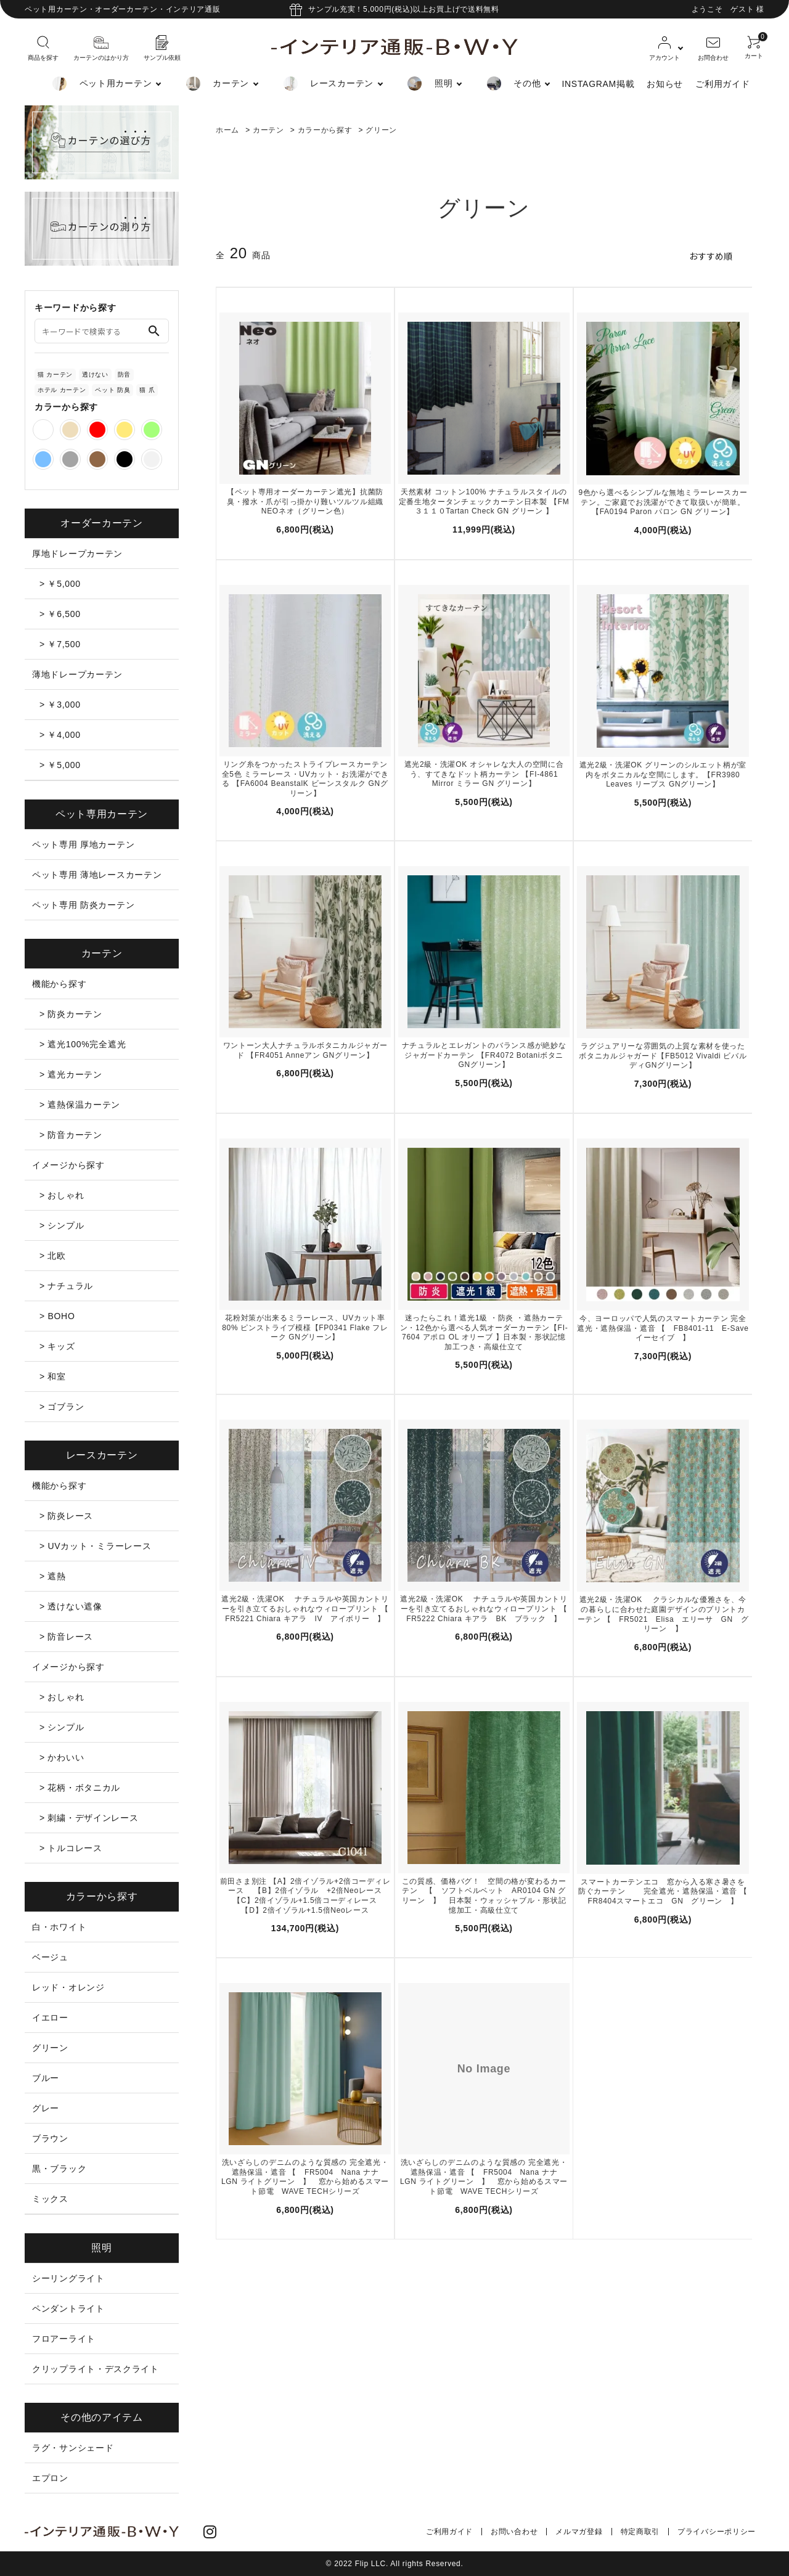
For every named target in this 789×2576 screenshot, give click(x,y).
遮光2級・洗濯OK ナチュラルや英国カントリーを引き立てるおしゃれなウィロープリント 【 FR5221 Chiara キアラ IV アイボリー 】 (306, 1608)
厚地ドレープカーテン (77, 553)
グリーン (381, 130)
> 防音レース (66, 1637)
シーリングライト (68, 2278)
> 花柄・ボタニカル (79, 1788)
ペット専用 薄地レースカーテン (96, 875)
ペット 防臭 (112, 389)
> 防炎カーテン (70, 1014)
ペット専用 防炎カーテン (83, 905)
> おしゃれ (61, 1195)
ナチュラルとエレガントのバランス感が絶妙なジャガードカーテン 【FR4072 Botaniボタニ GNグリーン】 (484, 1055)
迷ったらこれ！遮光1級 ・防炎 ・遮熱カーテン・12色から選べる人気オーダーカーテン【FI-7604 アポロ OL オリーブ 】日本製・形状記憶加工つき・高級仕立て (484, 1332)
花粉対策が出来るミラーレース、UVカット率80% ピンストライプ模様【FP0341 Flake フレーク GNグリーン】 (305, 1327)
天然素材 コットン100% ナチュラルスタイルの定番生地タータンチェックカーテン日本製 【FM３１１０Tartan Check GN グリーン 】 (484, 501)
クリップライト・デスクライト (95, 2369)
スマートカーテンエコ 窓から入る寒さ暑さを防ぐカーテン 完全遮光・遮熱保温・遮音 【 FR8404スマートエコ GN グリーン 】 (663, 1891)
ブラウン (50, 2138)
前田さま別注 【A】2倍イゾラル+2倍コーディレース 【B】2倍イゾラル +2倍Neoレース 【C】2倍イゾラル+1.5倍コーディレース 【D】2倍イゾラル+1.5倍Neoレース (305, 1896)
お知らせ (665, 84)
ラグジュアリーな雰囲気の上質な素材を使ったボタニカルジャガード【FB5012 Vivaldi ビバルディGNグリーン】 (662, 1055)
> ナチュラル (66, 1286)
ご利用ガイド (722, 84)
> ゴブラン (61, 1407)
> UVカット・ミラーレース (95, 1546)
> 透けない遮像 (70, 1606)
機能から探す (59, 984)
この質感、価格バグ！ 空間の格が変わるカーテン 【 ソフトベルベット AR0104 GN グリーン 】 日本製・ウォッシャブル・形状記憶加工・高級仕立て (484, 1896)
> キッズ (57, 1346)
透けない (95, 374)
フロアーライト (64, 2339)
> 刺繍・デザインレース (88, 1818)
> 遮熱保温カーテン (79, 1105)
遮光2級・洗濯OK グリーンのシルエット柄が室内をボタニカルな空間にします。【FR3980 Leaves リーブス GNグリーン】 (662, 774)
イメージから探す (68, 1165)
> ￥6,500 (60, 614)
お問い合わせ (514, 2531)
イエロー (50, 2017)
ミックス (50, 2199)
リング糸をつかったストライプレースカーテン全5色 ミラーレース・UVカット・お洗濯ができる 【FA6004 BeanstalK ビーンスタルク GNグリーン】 (305, 779)
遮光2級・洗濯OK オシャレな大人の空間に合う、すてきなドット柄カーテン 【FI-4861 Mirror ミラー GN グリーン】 (484, 774)
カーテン (268, 130)
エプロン (50, 2478)
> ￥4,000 (60, 735)
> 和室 (52, 1376)
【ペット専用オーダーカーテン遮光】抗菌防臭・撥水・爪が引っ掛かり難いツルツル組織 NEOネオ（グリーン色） (305, 501)
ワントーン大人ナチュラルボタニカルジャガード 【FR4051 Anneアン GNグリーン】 (305, 1050)
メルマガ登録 (578, 2531)
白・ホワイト (59, 1927)
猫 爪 (147, 389)
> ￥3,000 (60, 704)
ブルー (45, 2078)
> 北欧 (52, 1256)
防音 (124, 374)
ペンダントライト (68, 2308)
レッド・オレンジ (68, 1987)
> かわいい (61, 1757)
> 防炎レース (66, 1516)
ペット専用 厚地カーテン (83, 844)
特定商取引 (640, 2531)
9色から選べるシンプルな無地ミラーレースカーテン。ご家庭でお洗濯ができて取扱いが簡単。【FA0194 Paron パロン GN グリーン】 (662, 502)
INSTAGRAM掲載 (598, 84)
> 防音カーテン (70, 1135)
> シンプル (61, 1225)
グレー (45, 2108)
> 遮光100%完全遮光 (82, 1044)
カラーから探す (325, 130)
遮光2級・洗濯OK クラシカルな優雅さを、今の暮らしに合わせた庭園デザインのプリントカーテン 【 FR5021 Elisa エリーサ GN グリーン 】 (663, 1614)
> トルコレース (70, 1848)
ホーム (227, 130)
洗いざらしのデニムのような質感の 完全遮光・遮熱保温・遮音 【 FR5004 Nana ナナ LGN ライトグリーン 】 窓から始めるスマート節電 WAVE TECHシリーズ (305, 2177)
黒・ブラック (59, 2168)
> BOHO (57, 1316)
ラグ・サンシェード (72, 2448)
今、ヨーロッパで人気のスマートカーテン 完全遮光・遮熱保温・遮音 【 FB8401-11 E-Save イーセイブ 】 (663, 1328)
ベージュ (50, 1957)
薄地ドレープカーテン (77, 674)
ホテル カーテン (62, 389)
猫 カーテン (55, 374)
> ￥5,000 (60, 584)
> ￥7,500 (60, 644)
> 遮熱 (52, 1576)
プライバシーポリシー (716, 2531)
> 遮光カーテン (70, 1074)
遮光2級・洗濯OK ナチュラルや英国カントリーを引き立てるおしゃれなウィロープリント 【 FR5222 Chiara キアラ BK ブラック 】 (485, 1608)
